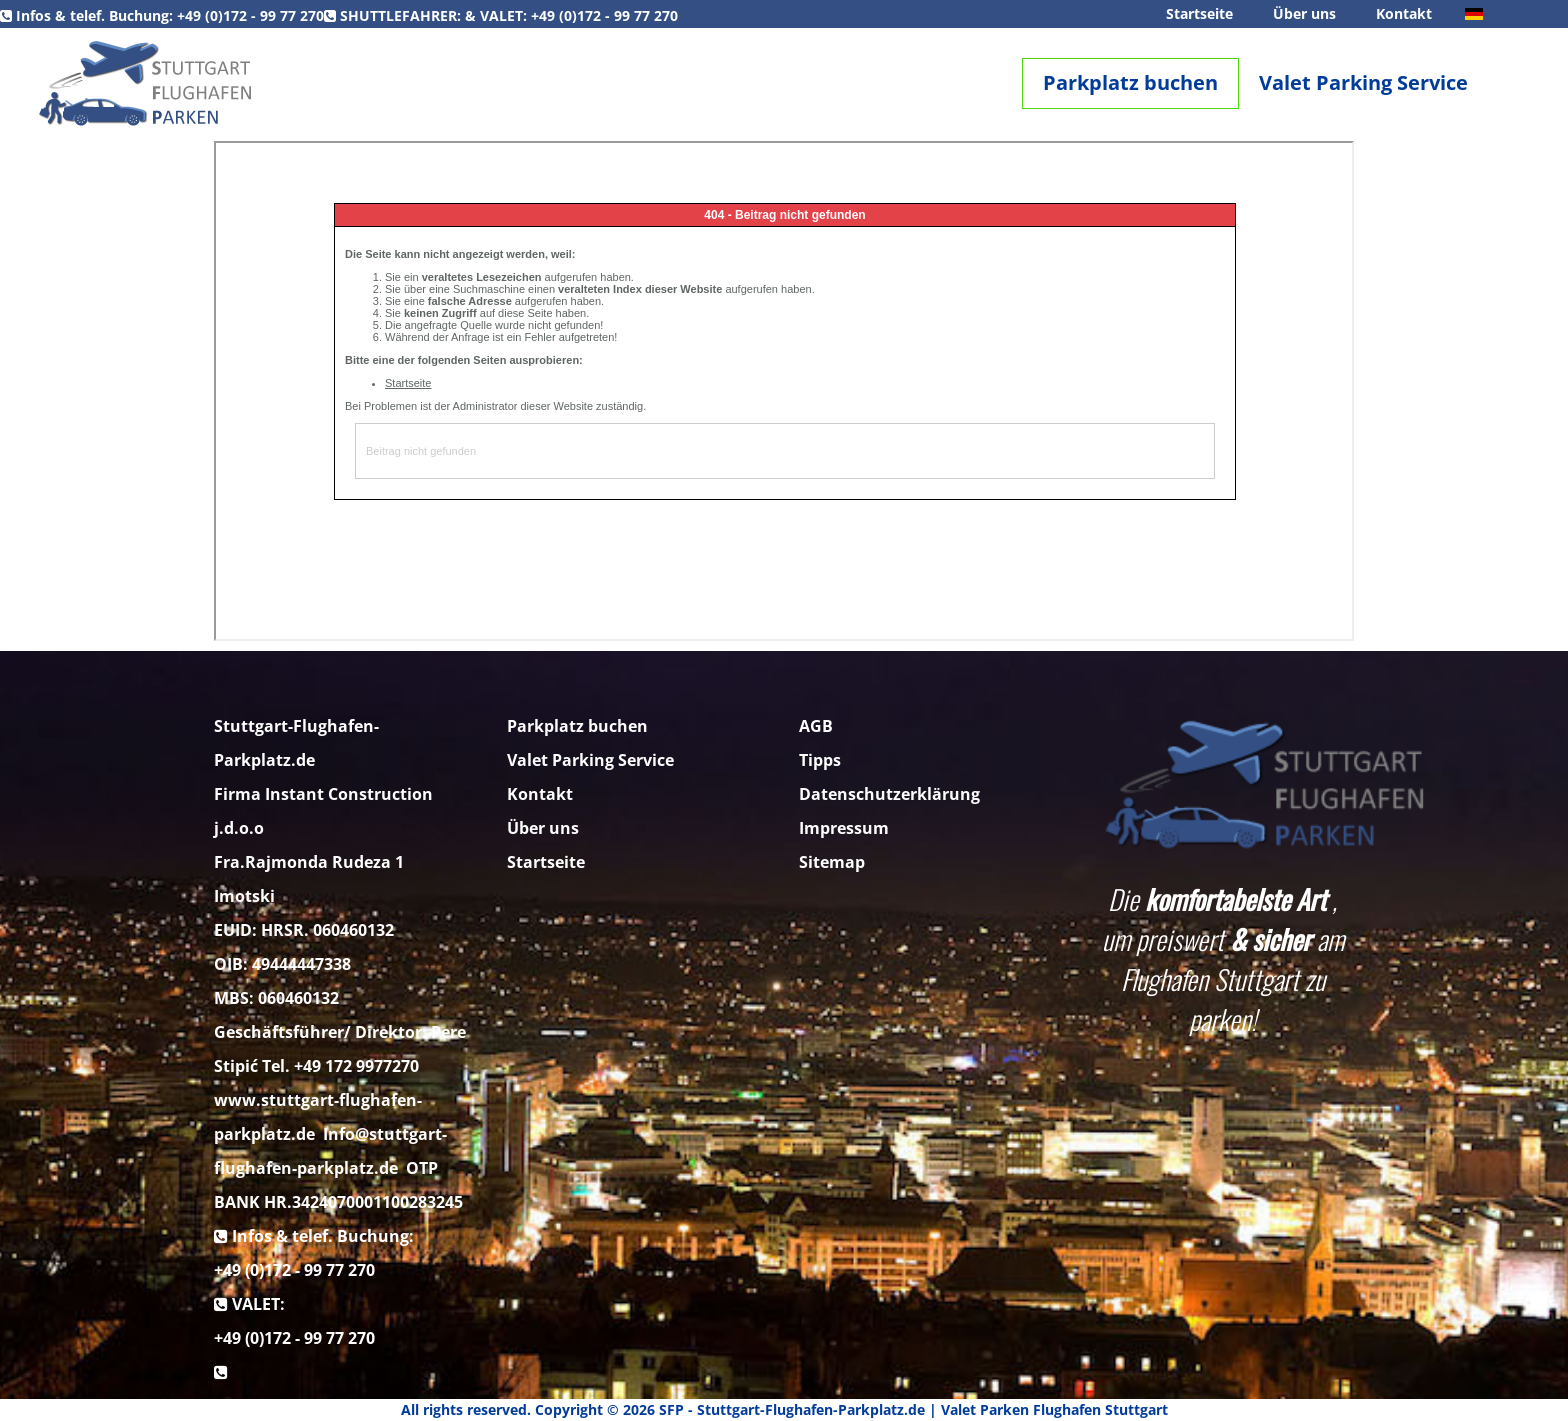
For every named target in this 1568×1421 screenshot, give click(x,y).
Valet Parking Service (1363, 82)
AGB (816, 726)
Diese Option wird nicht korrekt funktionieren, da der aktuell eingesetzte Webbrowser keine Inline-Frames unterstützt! (784, 391)
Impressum (844, 828)
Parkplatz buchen (1130, 82)
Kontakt (1404, 13)
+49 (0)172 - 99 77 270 (250, 15)
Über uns (1304, 13)
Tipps (820, 760)
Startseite (1199, 13)
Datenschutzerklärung (889, 794)
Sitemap (832, 862)
